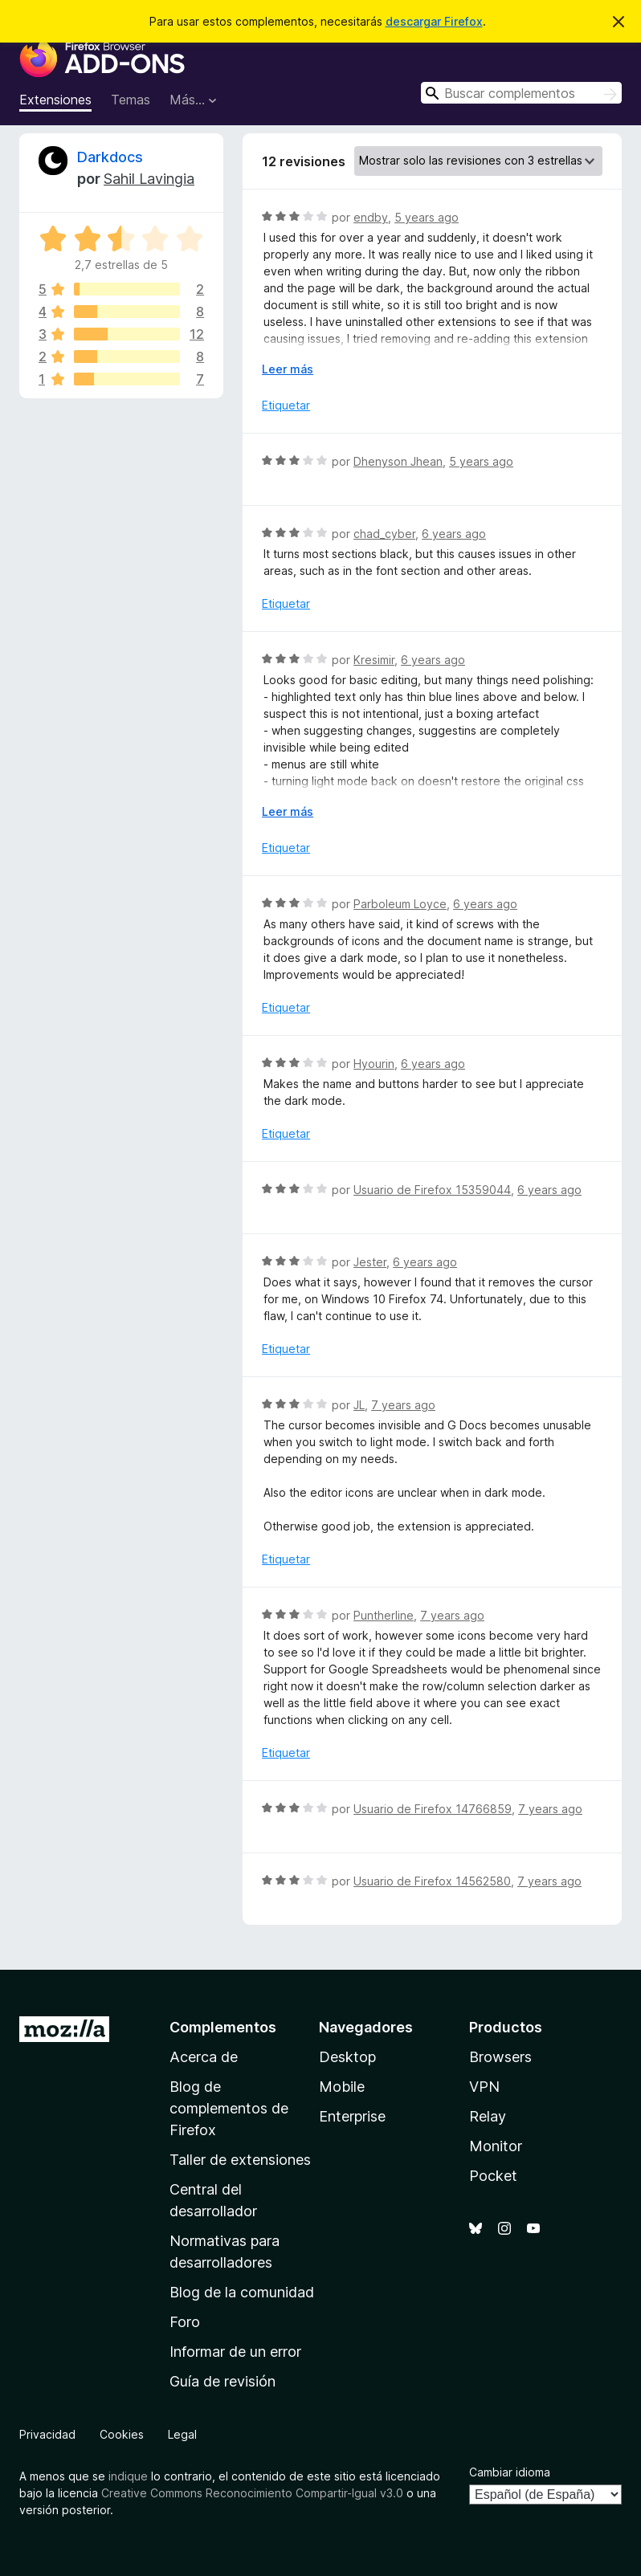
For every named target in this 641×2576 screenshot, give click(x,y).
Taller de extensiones (240, 2159)
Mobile (342, 2086)
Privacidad (47, 2434)
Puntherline (383, 1615)
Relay (487, 2116)
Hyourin (373, 1063)
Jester (369, 1262)
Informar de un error (235, 2351)
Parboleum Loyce (400, 904)
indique (128, 2476)
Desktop (347, 2056)
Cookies (122, 2434)
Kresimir (373, 659)
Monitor (495, 2146)
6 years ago (454, 533)
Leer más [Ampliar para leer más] (287, 369)
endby (370, 217)
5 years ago (426, 217)
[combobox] (521, 93)
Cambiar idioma (509, 2472)
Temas (130, 100)
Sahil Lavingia (149, 178)
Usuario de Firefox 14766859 (432, 1809)
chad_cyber (384, 533)
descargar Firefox (434, 21)
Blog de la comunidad (241, 2292)
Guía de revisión (222, 2381)
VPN (484, 2086)
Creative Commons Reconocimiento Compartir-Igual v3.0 (252, 2493)
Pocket (493, 2175)
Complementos (222, 2027)
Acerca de (203, 2056)
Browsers (500, 2056)
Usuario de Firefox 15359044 (432, 1189)
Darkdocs (110, 157)
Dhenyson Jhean (398, 461)
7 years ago (403, 1405)
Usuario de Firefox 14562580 (432, 1881)
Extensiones (55, 100)
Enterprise (352, 2116)
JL (359, 1405)
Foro (184, 2321)
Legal (182, 2434)
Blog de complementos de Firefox (228, 2108)
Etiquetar (286, 405)
